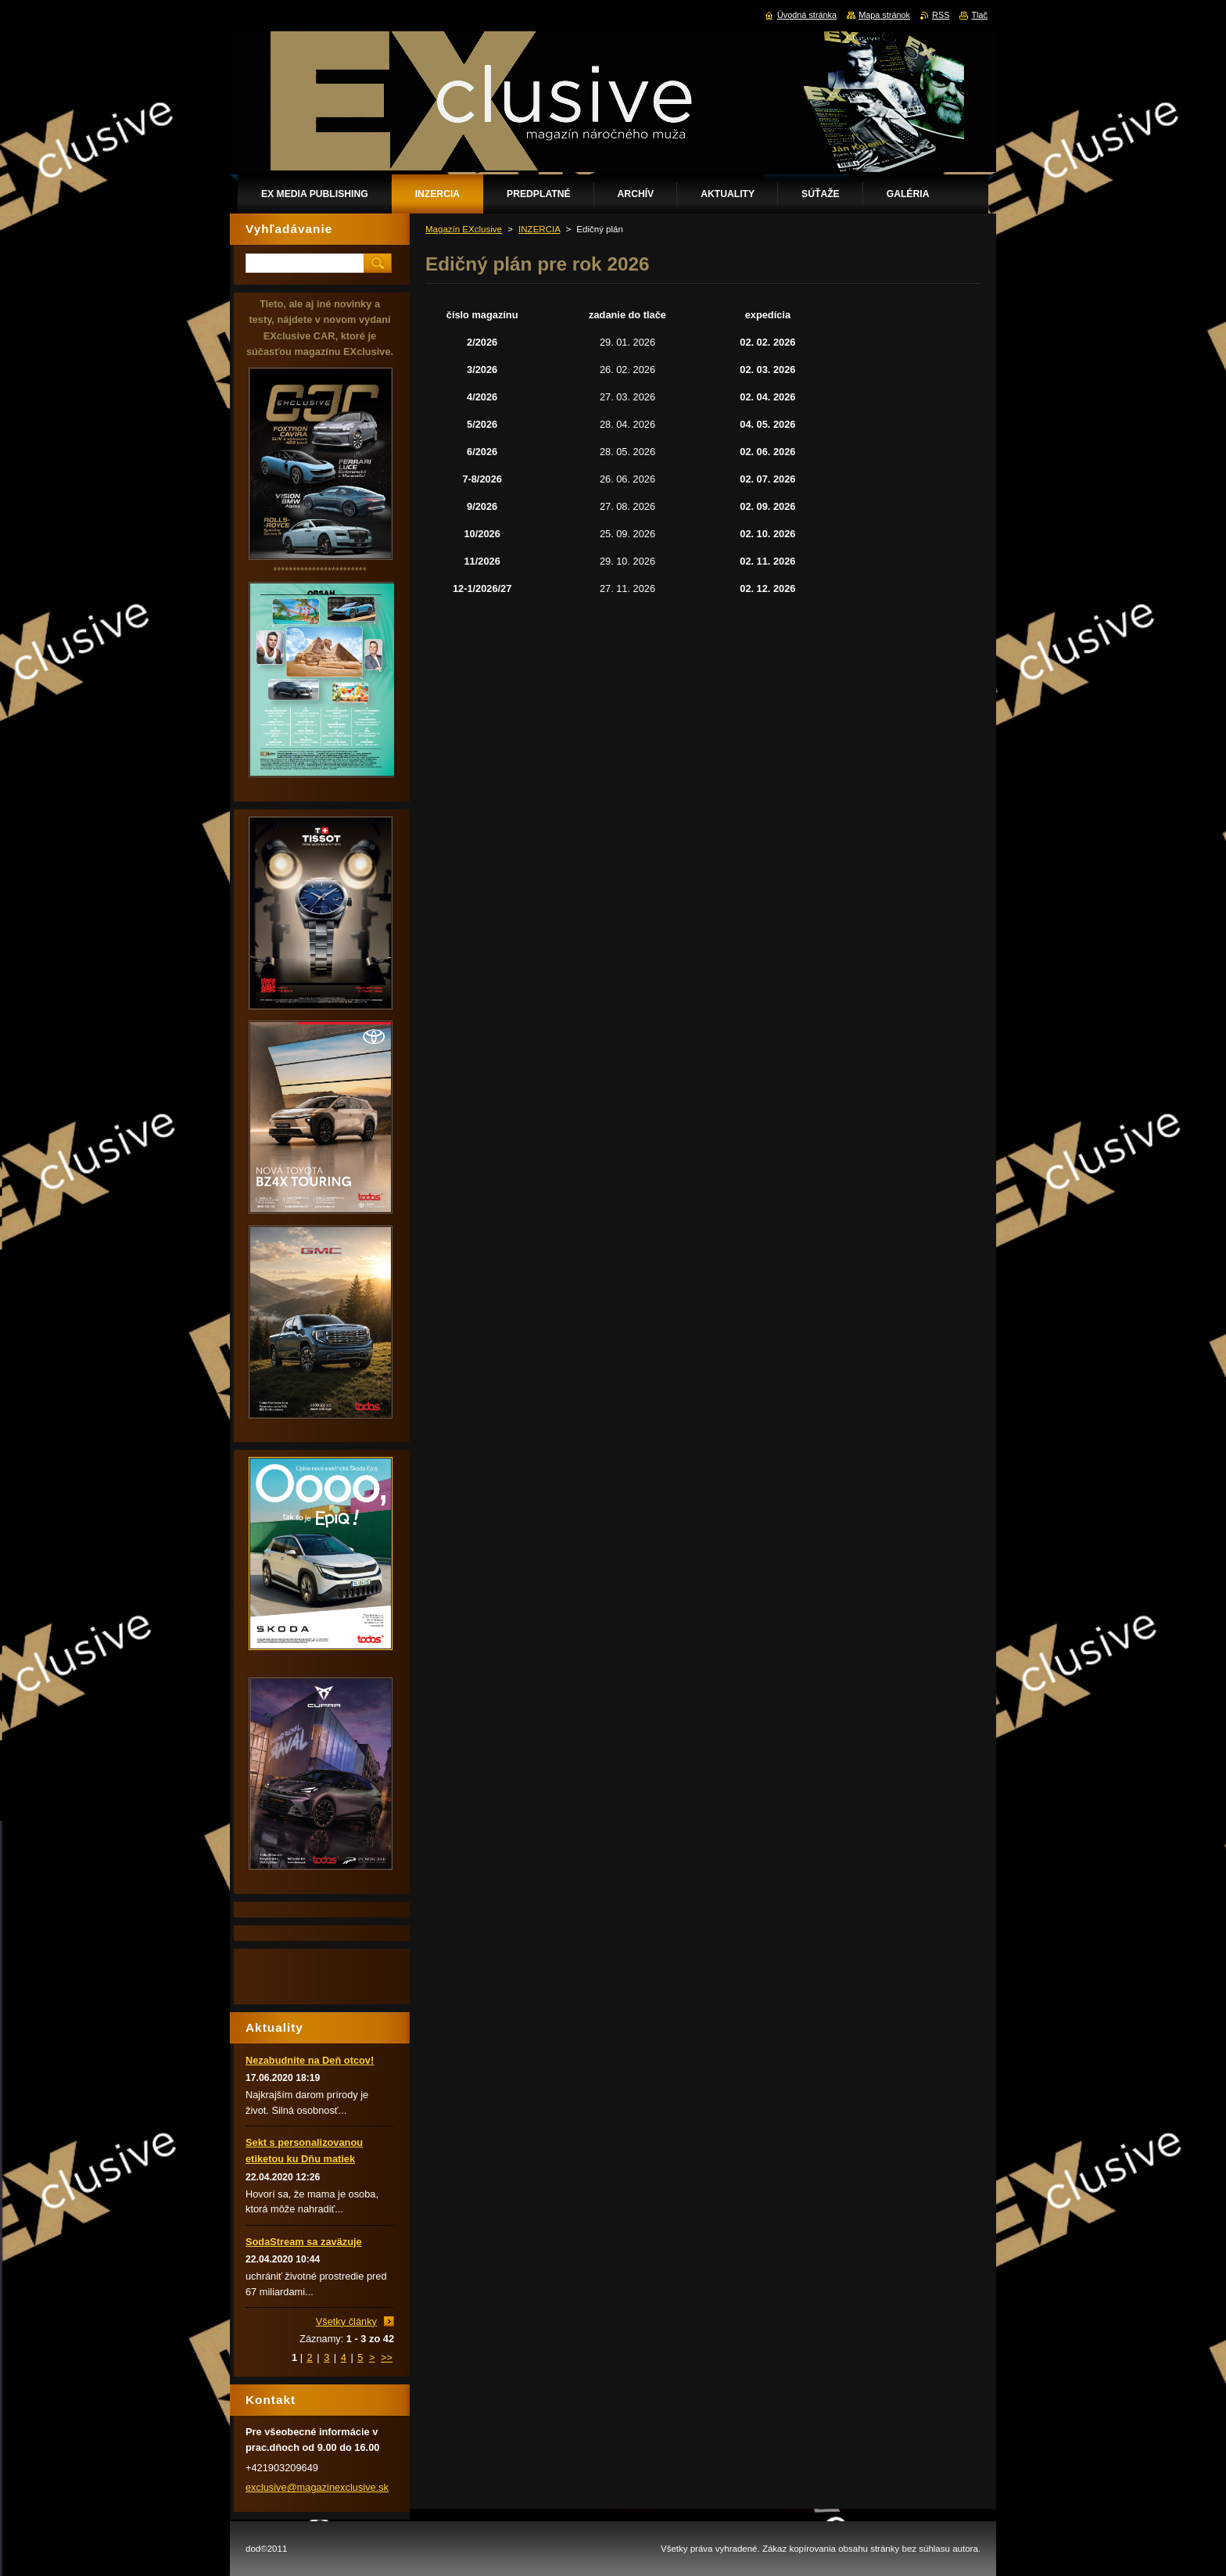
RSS (940, 15)
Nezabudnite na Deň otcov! (310, 2060)
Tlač (979, 15)
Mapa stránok (884, 15)
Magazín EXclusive (463, 229)
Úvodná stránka (807, 15)
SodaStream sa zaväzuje (304, 2242)
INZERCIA (539, 229)
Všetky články (346, 2321)
